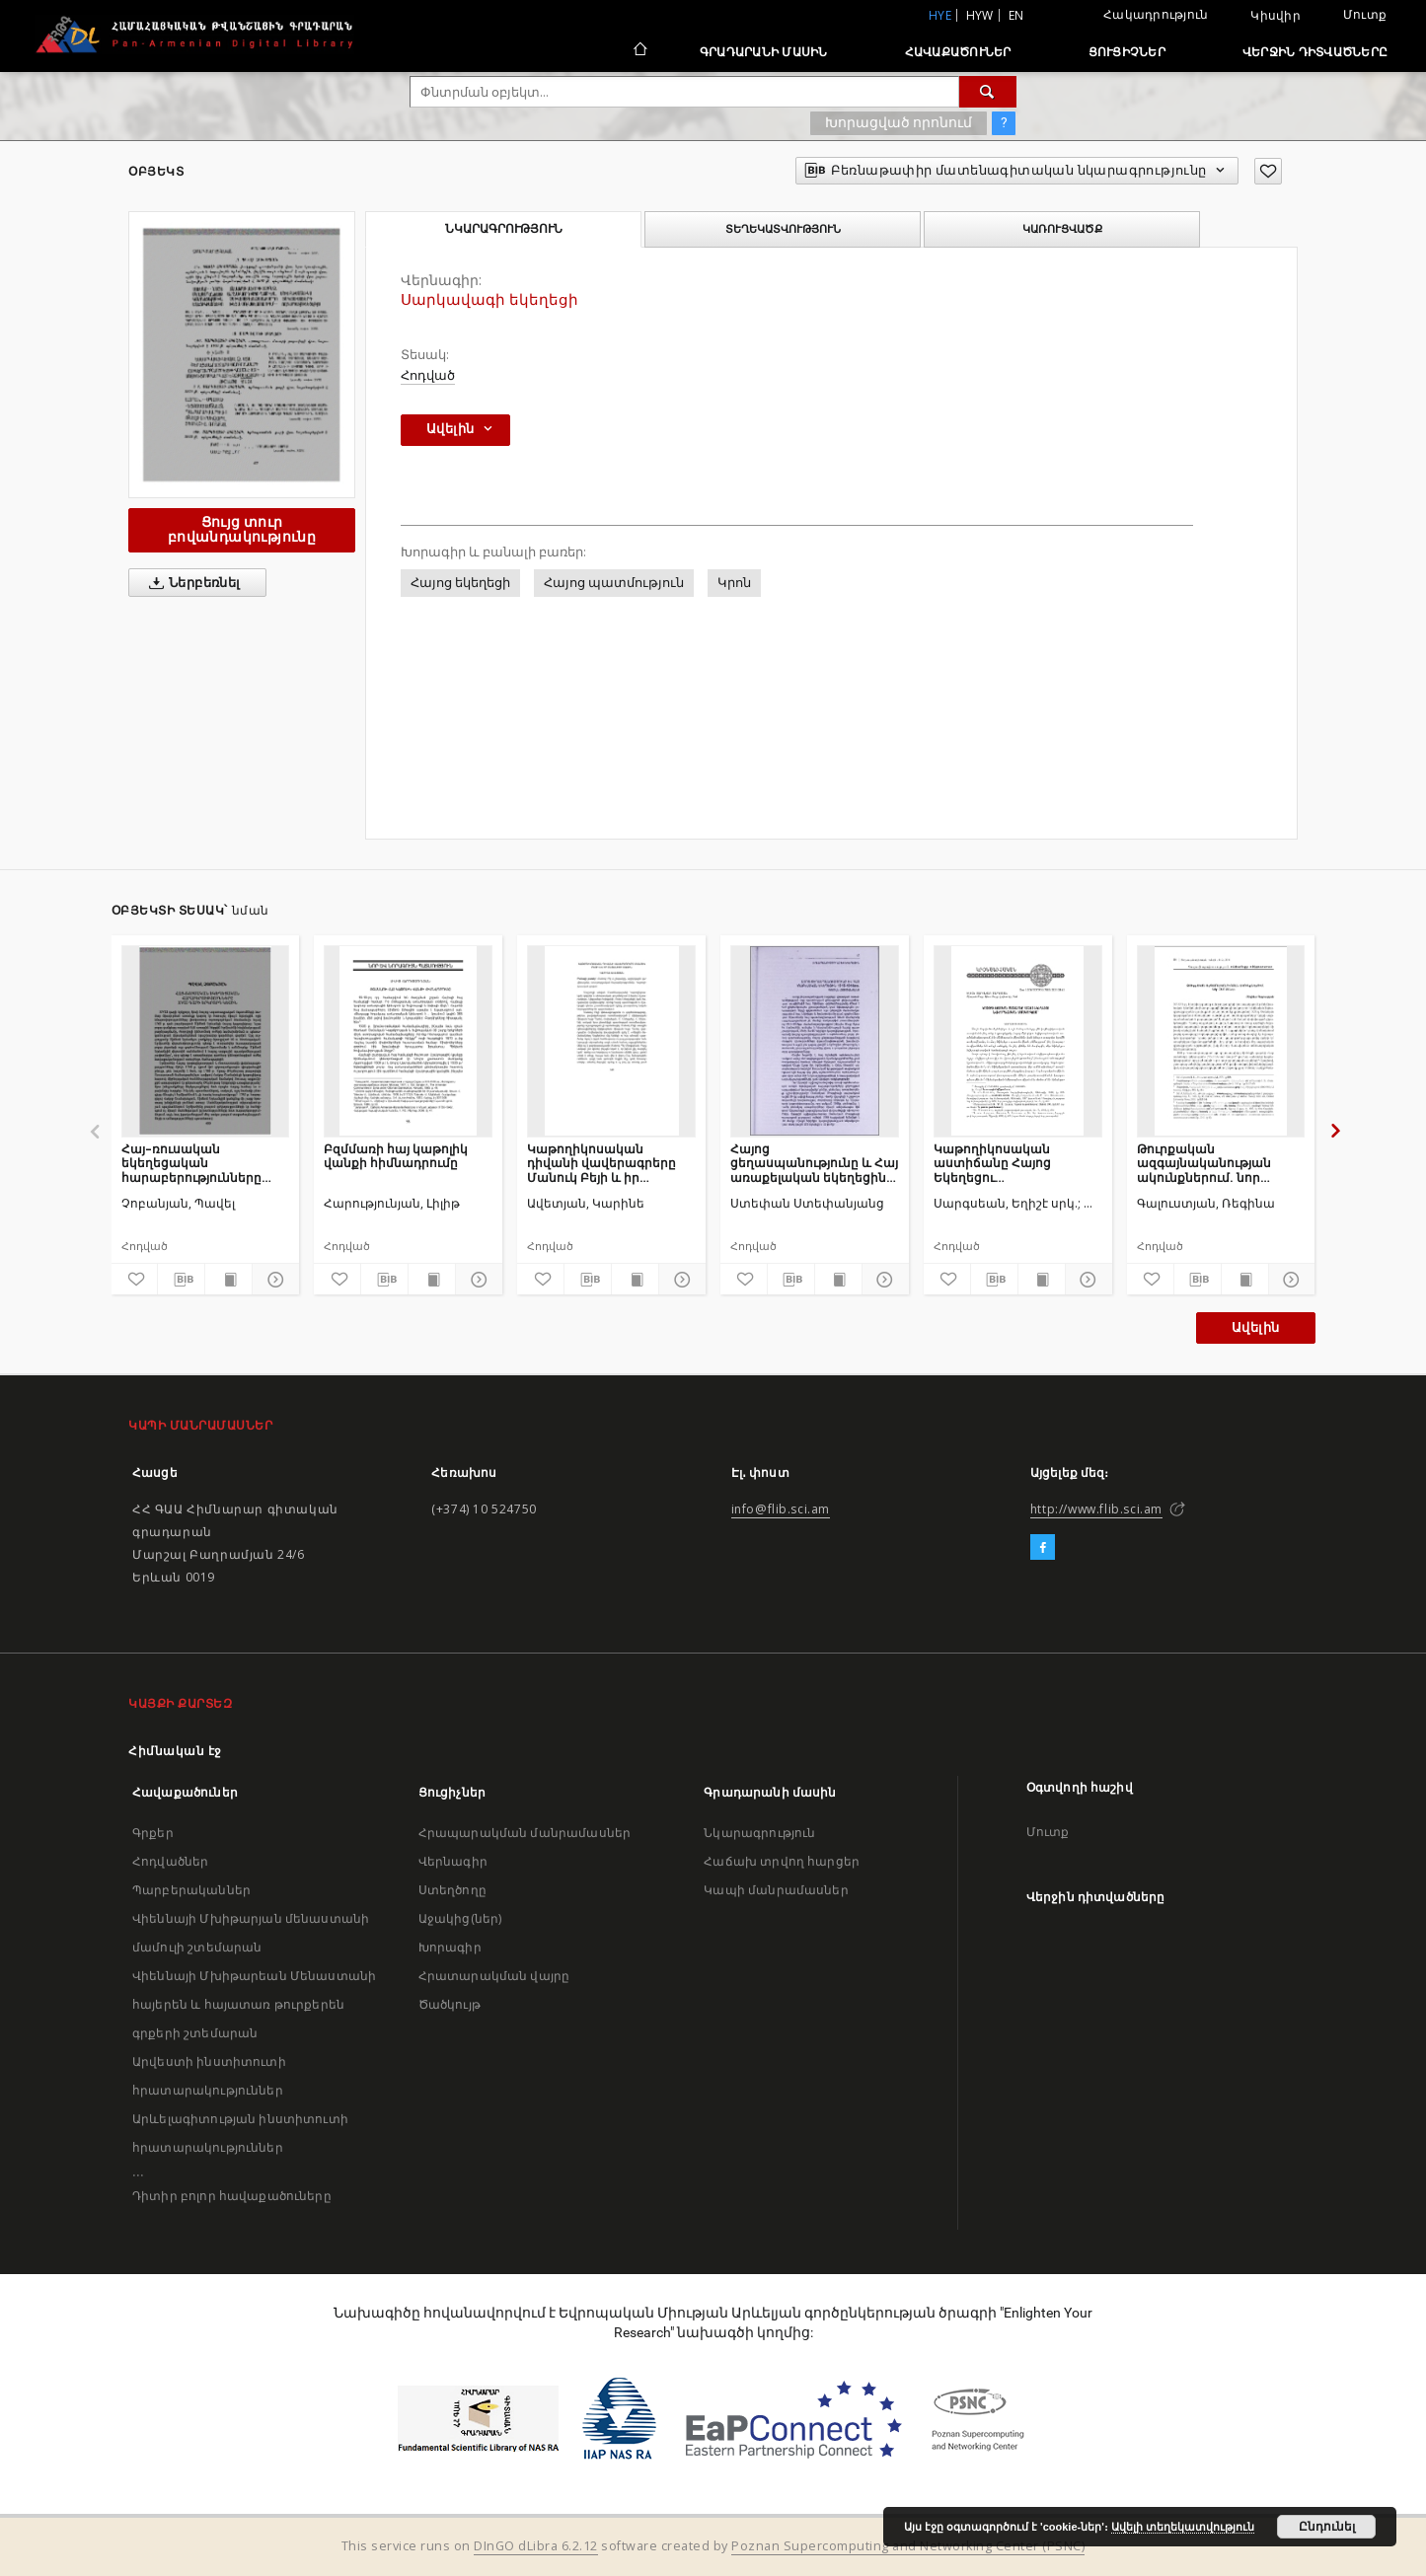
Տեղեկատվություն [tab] (783, 229)
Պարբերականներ (191, 1889)
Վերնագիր (453, 1861)
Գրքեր (153, 1832)
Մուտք (1365, 14)
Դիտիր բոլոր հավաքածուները (232, 2195)
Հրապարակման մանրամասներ (524, 1832)
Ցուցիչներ (1126, 51)
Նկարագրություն (759, 1832)
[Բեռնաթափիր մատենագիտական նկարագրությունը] (181, 1279)
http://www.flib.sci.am (1096, 1509)
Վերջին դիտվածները (1315, 51)
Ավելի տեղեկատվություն (1182, 2527)
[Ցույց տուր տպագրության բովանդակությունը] (228, 1279)
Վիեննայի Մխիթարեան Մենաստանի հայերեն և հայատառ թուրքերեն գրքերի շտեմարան (254, 2004)
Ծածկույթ (449, 2004)
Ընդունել (1327, 2527)
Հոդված (428, 375)
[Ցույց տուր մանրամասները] (273, 1279)
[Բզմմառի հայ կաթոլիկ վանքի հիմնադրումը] (408, 1041)
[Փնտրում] (987, 92)
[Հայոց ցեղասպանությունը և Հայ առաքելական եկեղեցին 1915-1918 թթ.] (814, 1041)
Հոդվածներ (170, 1861)
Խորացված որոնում (898, 122)
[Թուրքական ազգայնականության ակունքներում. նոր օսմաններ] (1221, 1041)
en (1016, 15)
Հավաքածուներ (958, 51)
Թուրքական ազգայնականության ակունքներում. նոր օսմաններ (1204, 1163)
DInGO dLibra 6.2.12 (536, 2546)
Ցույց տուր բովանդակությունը (242, 529)
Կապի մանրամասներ (776, 1889)
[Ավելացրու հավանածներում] (1268, 171)
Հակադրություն (1155, 14)
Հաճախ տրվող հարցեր (782, 1861)
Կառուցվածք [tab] (1062, 229)
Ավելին (1255, 1327)
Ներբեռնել (191, 583)
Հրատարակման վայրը (494, 1975)
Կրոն (734, 582)
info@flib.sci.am (781, 1509)
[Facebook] (1042, 1548)
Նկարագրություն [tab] (504, 229)
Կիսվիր (1275, 16)
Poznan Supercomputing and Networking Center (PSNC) (908, 2546)
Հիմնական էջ (175, 1750)
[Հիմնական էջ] (639, 51)
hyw (980, 15)
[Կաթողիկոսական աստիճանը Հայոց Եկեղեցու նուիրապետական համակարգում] (1018, 1041)
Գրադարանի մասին (764, 51)
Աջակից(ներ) (460, 1918)
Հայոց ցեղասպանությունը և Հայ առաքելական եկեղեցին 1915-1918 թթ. (814, 1163)
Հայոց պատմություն (614, 582)
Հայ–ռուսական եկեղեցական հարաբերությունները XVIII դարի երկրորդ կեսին (204, 1163)
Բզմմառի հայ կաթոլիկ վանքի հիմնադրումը (396, 1156)
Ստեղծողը (452, 1889)
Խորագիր (450, 1947)
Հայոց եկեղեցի (460, 582)
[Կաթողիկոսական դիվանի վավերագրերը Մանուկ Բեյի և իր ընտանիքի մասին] (611, 1041)
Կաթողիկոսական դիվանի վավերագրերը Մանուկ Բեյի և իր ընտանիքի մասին (601, 1163)
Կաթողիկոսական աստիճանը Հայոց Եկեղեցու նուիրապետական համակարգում (993, 1163)
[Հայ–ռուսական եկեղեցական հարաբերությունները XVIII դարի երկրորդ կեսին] (205, 1041)
